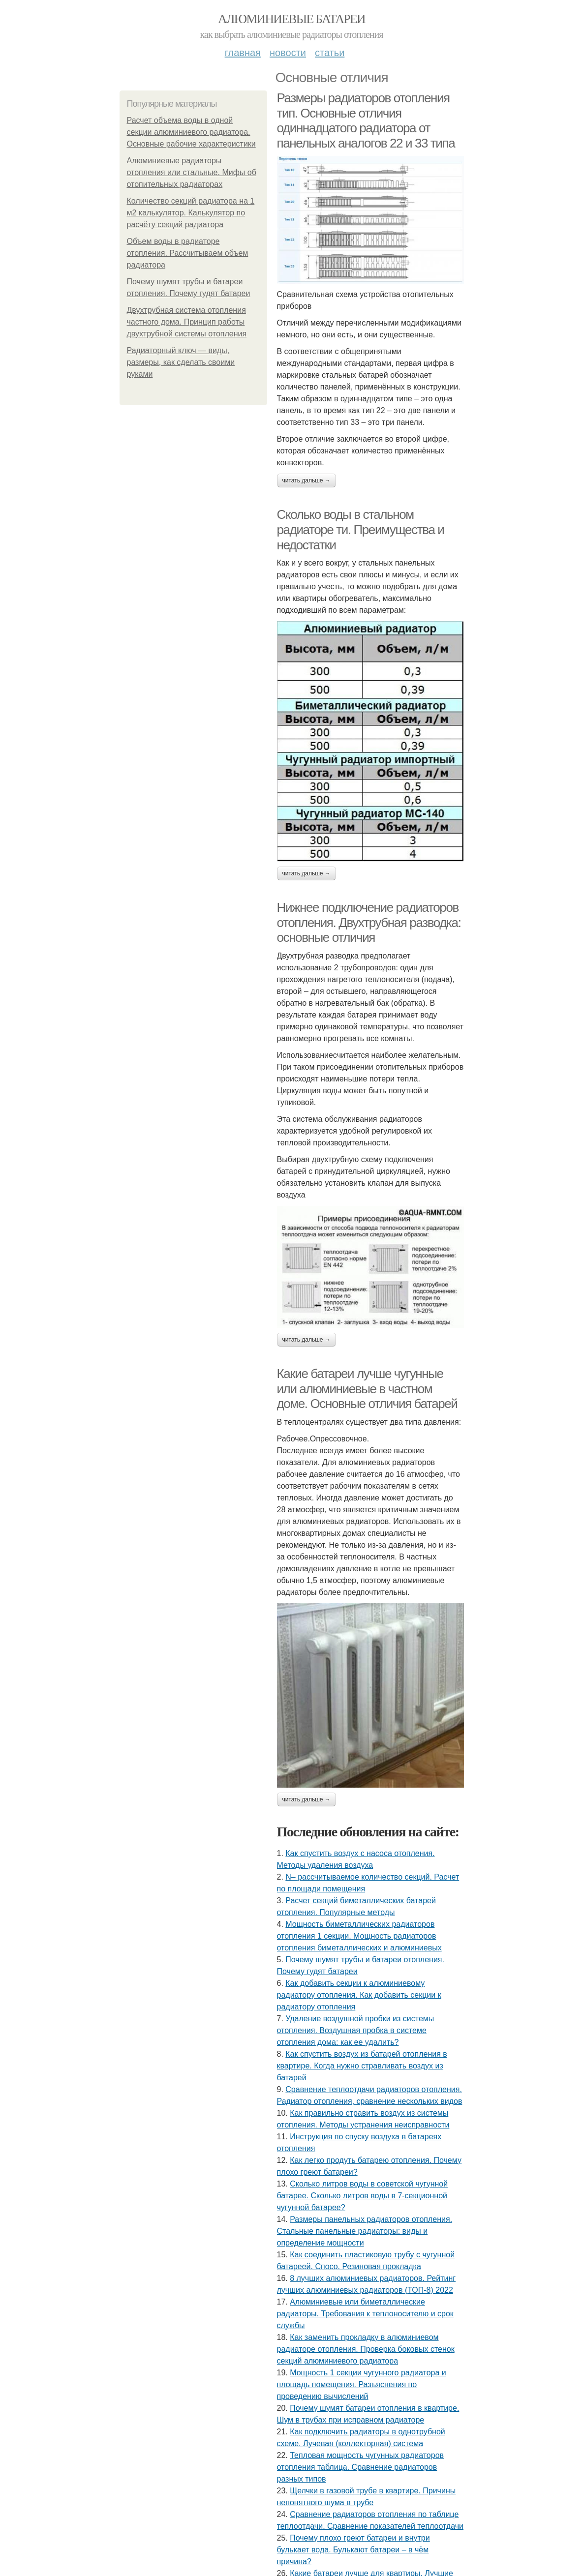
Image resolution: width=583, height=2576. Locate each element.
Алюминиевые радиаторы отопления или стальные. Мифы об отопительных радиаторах (191, 172)
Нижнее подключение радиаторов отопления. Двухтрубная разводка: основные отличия (369, 922)
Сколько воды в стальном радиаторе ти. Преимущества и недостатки (360, 529)
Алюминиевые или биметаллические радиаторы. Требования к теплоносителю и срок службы (365, 2314)
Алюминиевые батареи (291, 19)
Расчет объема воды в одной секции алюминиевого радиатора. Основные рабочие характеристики (191, 132)
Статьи (329, 52)
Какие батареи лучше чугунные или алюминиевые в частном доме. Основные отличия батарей (367, 1388)
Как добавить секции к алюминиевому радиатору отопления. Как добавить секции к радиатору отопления (359, 1995)
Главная (243, 52)
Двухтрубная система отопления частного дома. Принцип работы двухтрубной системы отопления (187, 322)
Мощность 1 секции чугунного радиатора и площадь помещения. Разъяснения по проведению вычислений (361, 2384)
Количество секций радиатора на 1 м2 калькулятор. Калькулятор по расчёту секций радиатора (191, 213)
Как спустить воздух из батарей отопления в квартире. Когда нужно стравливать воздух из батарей (362, 2066)
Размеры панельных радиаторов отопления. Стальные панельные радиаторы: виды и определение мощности (365, 2231)
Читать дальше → (306, 480)
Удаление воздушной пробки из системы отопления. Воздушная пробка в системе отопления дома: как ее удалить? (355, 2030)
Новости (288, 52)
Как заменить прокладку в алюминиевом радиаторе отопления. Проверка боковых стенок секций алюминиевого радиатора (366, 2349)
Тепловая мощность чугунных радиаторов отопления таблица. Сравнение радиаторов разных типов (360, 2467)
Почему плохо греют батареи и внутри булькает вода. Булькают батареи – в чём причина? (353, 2550)
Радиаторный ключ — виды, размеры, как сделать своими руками (181, 362)
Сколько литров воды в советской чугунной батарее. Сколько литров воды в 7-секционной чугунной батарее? (362, 2196)
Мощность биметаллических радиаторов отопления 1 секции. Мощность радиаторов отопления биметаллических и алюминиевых (359, 1936)
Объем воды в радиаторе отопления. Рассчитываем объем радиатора (187, 253)
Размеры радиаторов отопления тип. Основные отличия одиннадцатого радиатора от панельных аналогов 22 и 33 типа (366, 120)
